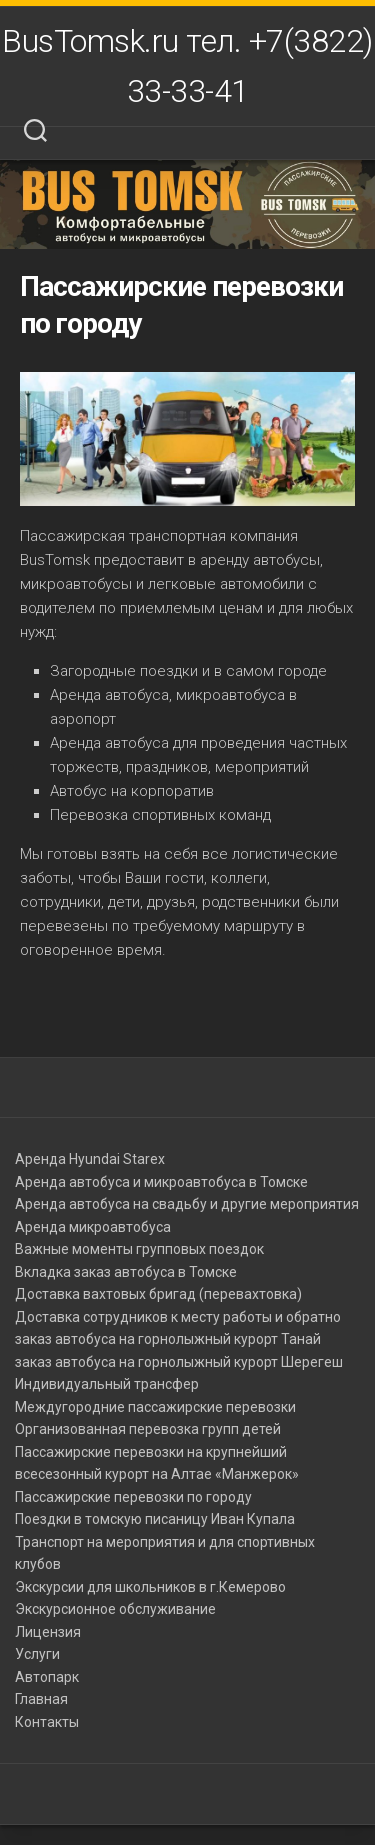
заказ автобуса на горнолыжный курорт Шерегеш (179, 1362)
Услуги (37, 1654)
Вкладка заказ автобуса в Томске (126, 1272)
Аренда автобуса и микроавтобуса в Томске (161, 1182)
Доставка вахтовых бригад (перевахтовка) (158, 1294)
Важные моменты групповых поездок (139, 1249)
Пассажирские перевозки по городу (133, 1497)
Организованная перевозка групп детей (148, 1429)
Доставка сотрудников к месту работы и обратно (178, 1317)
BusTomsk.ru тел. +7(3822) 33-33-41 (187, 66)
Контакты (47, 1722)
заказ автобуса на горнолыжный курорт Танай (168, 1339)
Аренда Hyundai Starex (90, 1159)
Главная (41, 1699)
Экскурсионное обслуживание (115, 1609)
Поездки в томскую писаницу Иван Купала (155, 1519)
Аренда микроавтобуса (93, 1227)
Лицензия (48, 1632)
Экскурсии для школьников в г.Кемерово (150, 1587)
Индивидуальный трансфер (107, 1384)
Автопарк (47, 1677)
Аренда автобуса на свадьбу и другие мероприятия (187, 1204)
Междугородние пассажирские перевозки (155, 1407)
